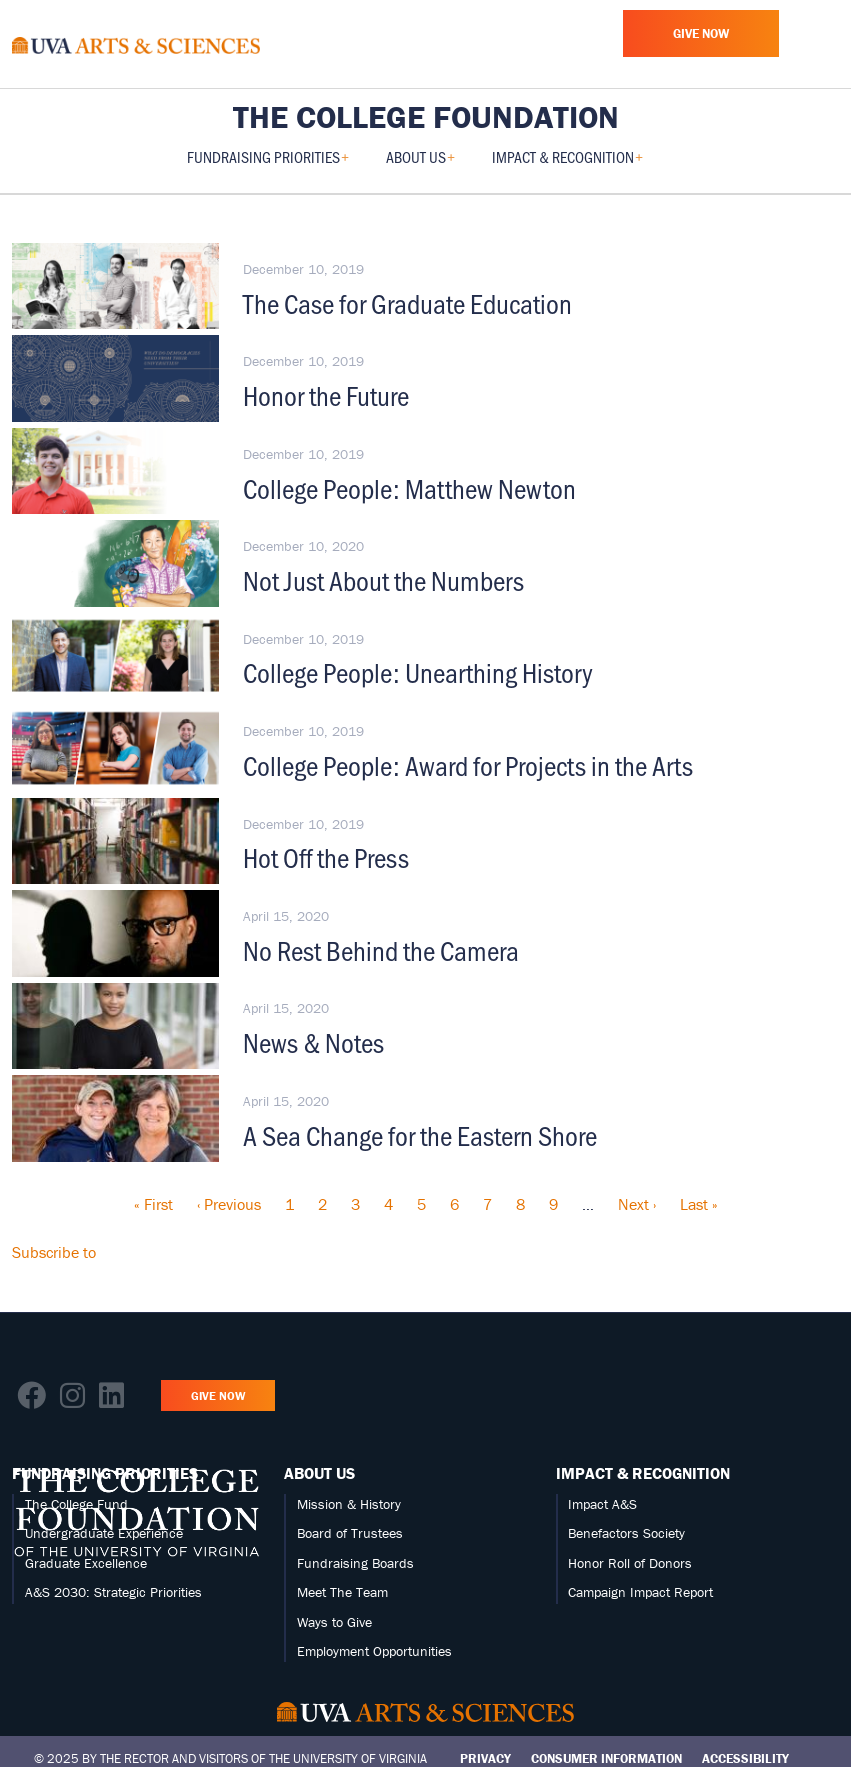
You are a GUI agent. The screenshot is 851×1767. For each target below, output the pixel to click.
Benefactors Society (626, 1533)
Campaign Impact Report (640, 1592)
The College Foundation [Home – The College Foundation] (426, 117)
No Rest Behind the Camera (381, 950)
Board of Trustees (350, 1533)
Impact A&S (602, 1504)
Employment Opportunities (374, 1651)
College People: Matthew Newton (409, 488)
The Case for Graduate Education (407, 303)
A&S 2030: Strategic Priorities (113, 1592)
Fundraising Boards (355, 1563)
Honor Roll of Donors (630, 1563)
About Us (319, 1473)
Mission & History (349, 1504)
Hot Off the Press (326, 857)
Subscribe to (54, 1252)
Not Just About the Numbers (383, 580)
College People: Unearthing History (418, 672)
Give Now (701, 33)
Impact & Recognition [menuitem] (567, 163)
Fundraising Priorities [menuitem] (268, 163)
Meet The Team (342, 1592)
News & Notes (313, 1042)
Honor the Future (326, 395)
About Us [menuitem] (420, 163)
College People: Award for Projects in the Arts (468, 765)
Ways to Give (334, 1622)
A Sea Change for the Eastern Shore (420, 1135)
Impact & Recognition (643, 1473)
